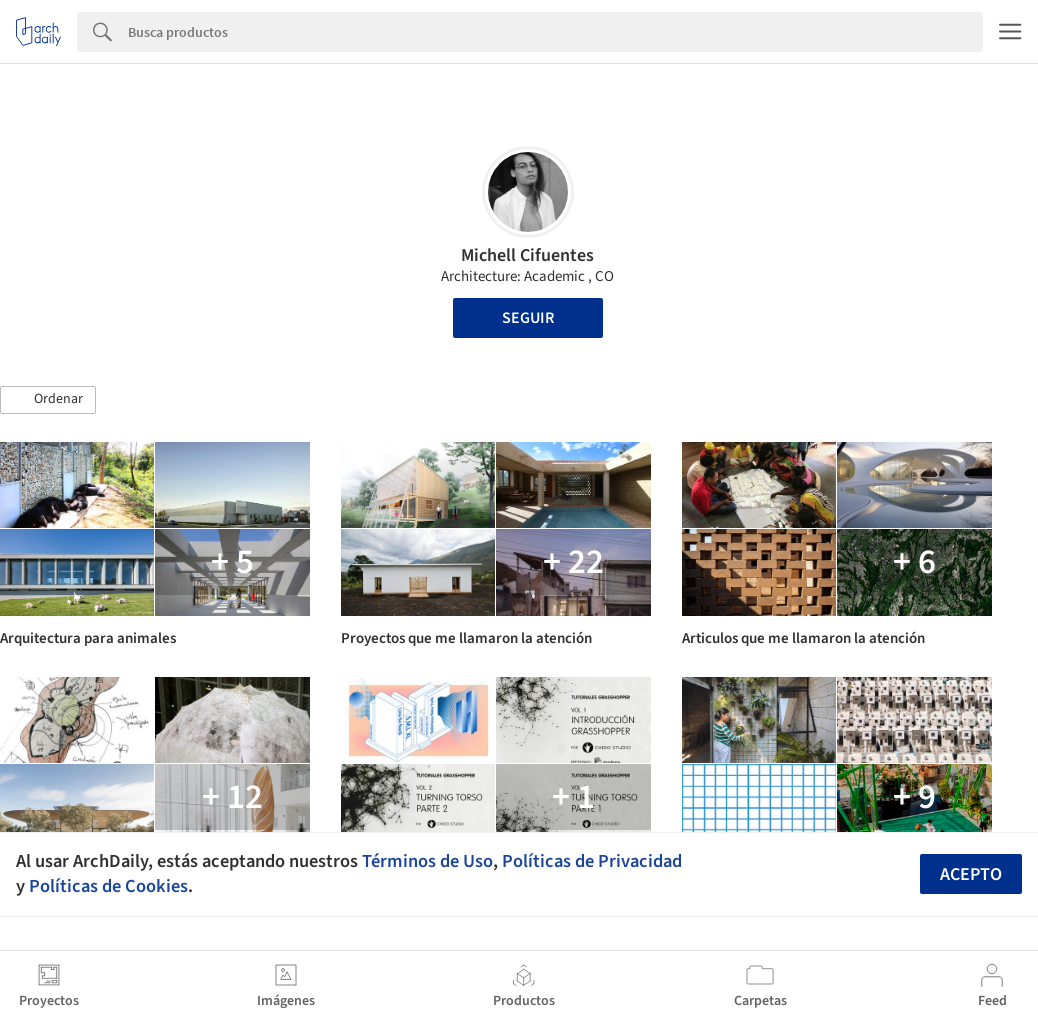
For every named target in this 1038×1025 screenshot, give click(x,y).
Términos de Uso (427, 861)
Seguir (528, 318)
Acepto (971, 874)
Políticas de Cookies (108, 886)
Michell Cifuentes (527, 255)
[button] (48, 400)
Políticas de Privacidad (592, 861)
